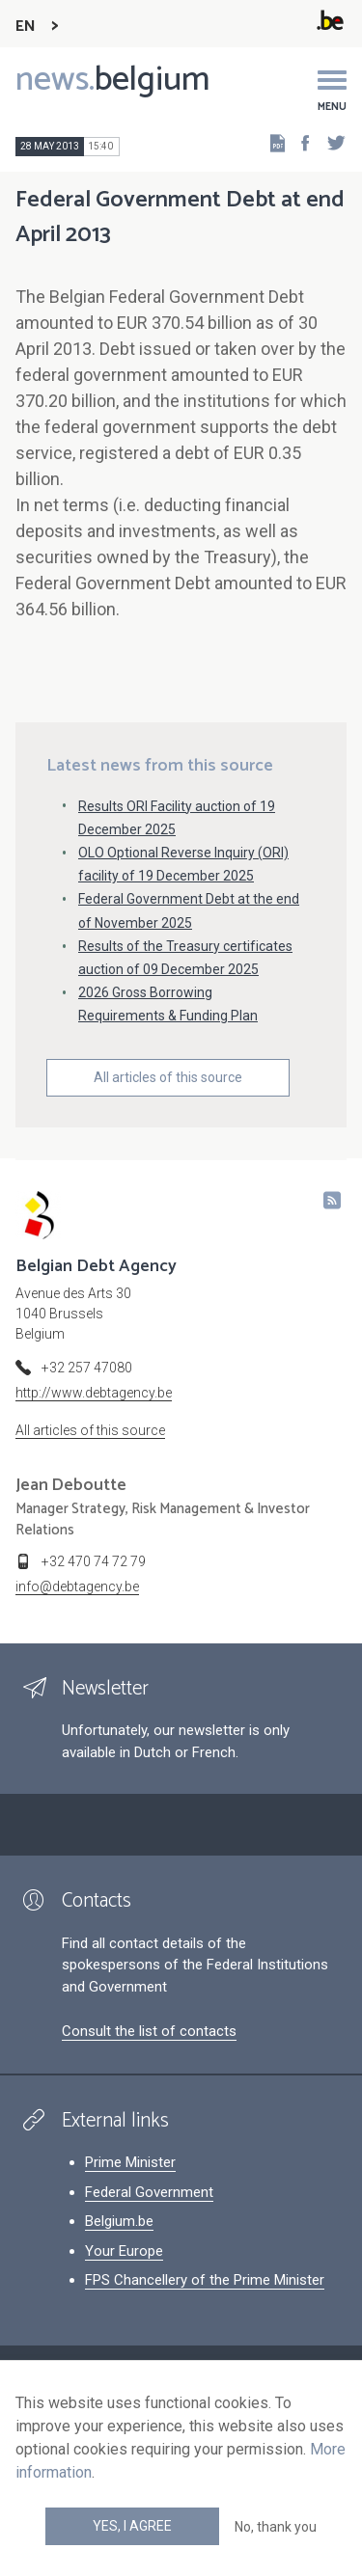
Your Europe (124, 2251)
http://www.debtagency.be (93, 1392)
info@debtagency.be (77, 1586)
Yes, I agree (132, 2526)
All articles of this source (168, 1077)
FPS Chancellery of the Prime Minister (204, 2280)
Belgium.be (119, 2221)
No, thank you (276, 2527)
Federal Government (149, 2192)
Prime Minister (130, 2162)
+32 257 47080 (87, 1367)
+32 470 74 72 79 (94, 1561)
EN (25, 27)
